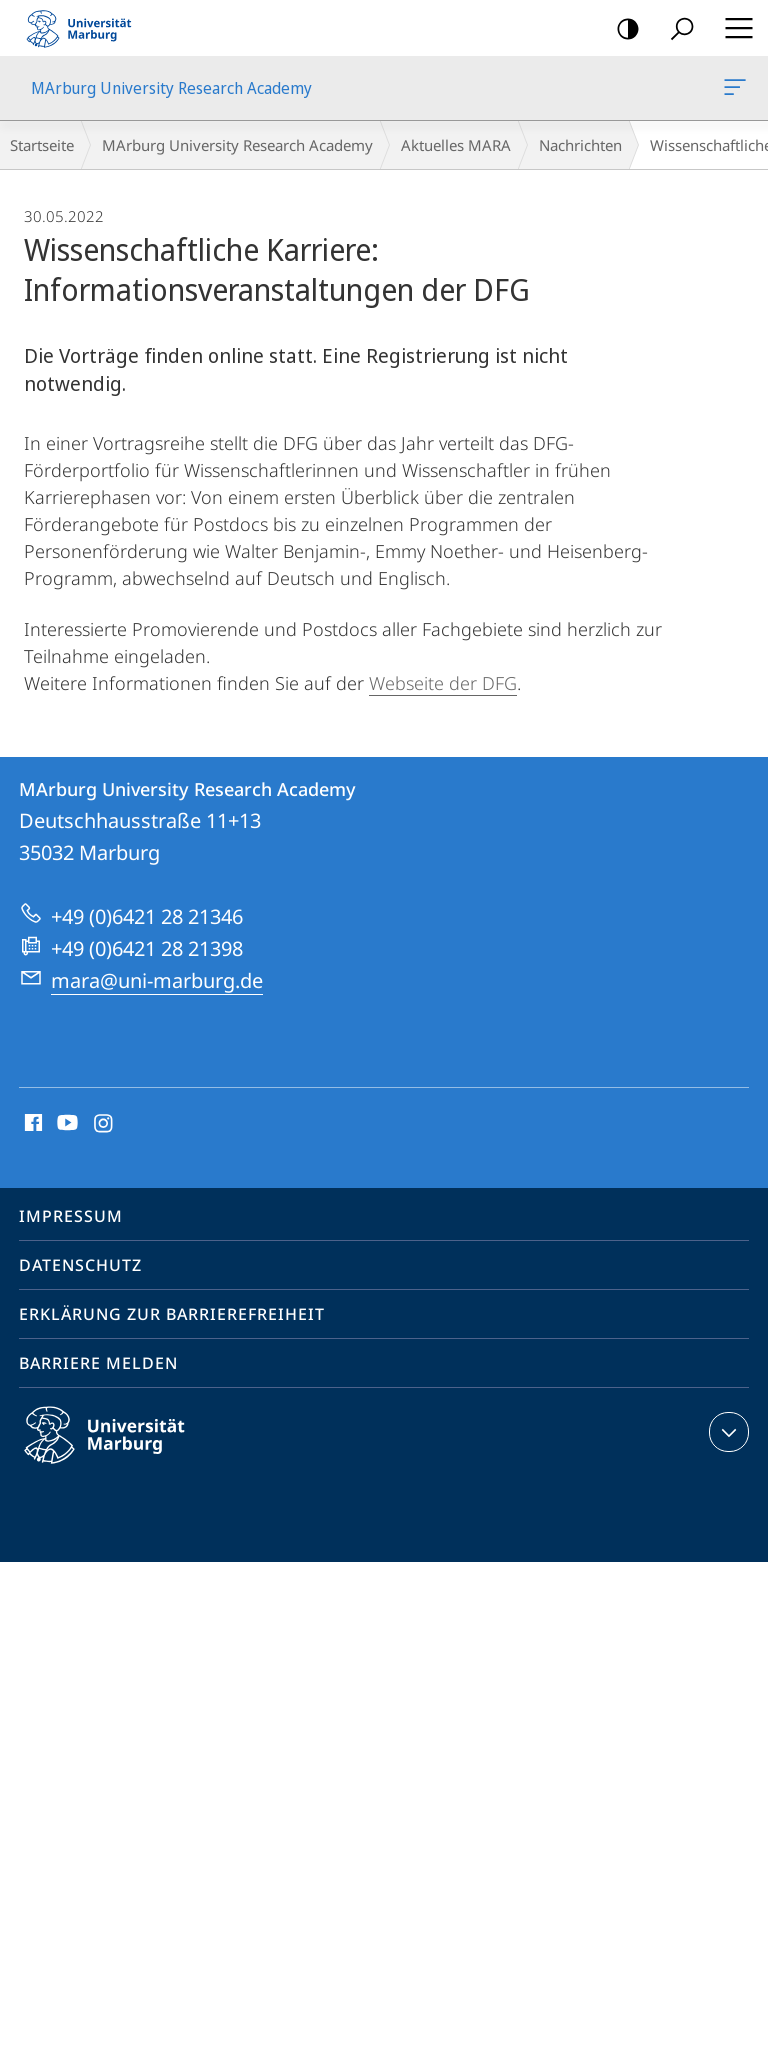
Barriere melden (98, 1363)
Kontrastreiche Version (621, 29)
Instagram (104, 1124)
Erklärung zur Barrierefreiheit (172, 1314)
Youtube (65, 1124)
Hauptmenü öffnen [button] (733, 28)
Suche (675, 29)
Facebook (31, 1124)
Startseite (42, 145)
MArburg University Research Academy (733, 91)
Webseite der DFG (443, 683)
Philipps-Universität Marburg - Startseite (85, 28)
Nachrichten (580, 145)
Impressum (71, 1216)
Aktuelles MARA (456, 145)
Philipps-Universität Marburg (122, 1451)
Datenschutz (80, 1265)
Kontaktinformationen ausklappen (726, 1432)
